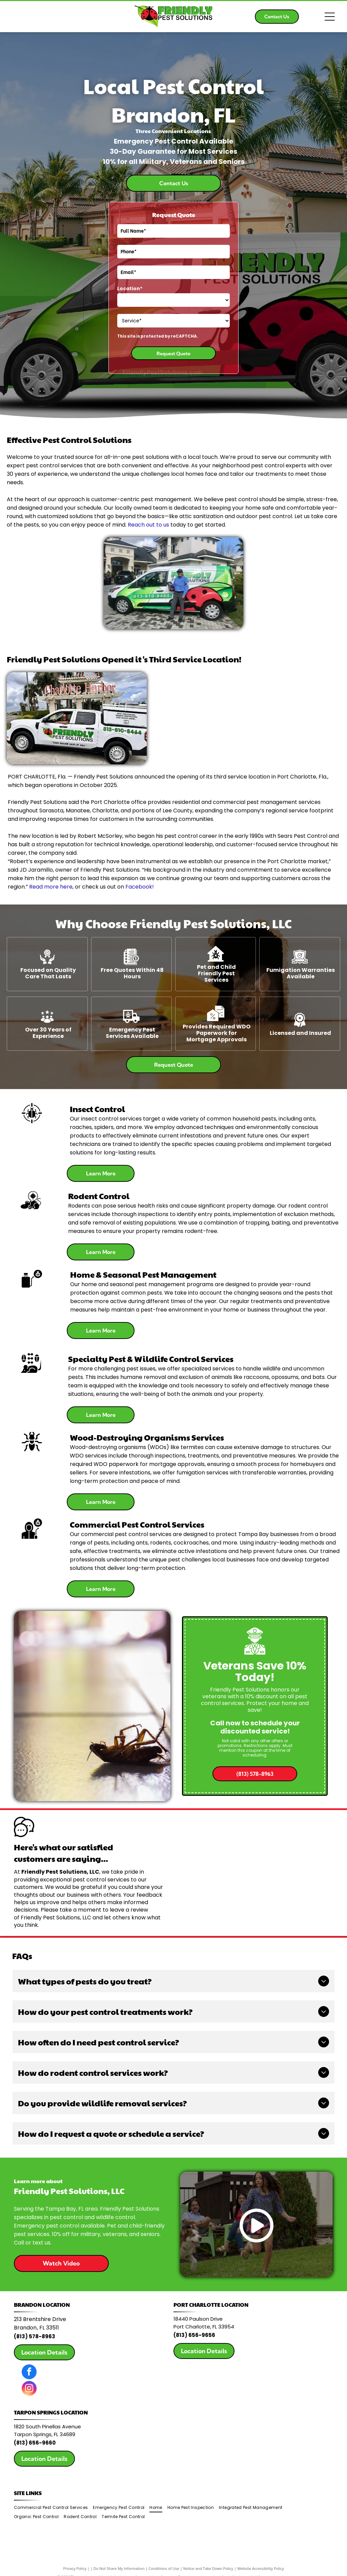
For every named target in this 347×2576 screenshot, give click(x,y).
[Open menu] (330, 17)
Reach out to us (148, 525)
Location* (129, 288)
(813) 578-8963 (34, 2336)
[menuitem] (53, 2507)
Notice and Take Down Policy (208, 2568)
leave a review (129, 1910)
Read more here (51, 887)
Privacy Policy (74, 2568)
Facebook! (139, 887)
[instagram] (29, 2389)
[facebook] (29, 2372)
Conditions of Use (163, 2568)
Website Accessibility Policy (260, 2568)
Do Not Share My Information (119, 2568)
